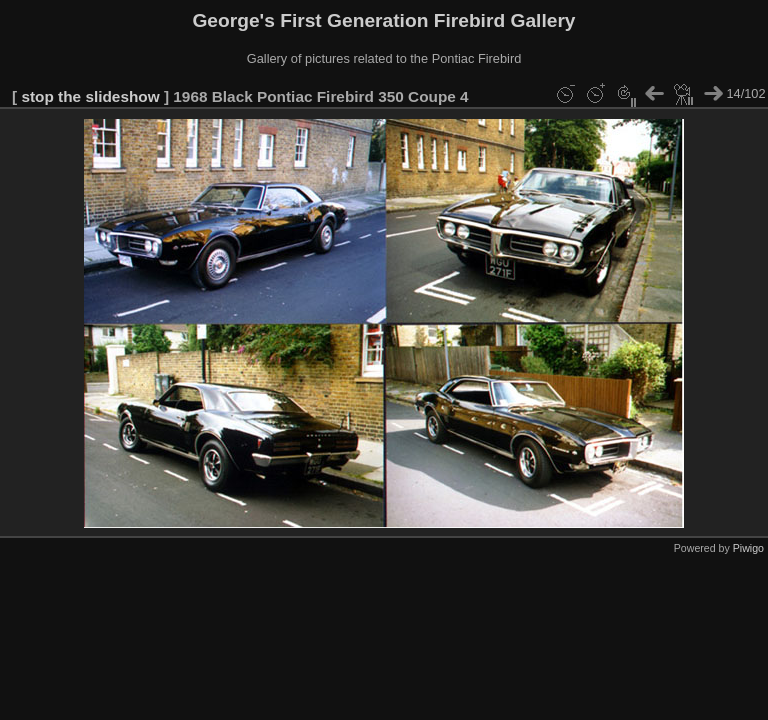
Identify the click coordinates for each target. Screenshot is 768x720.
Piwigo (748, 548)
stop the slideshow (90, 96)
